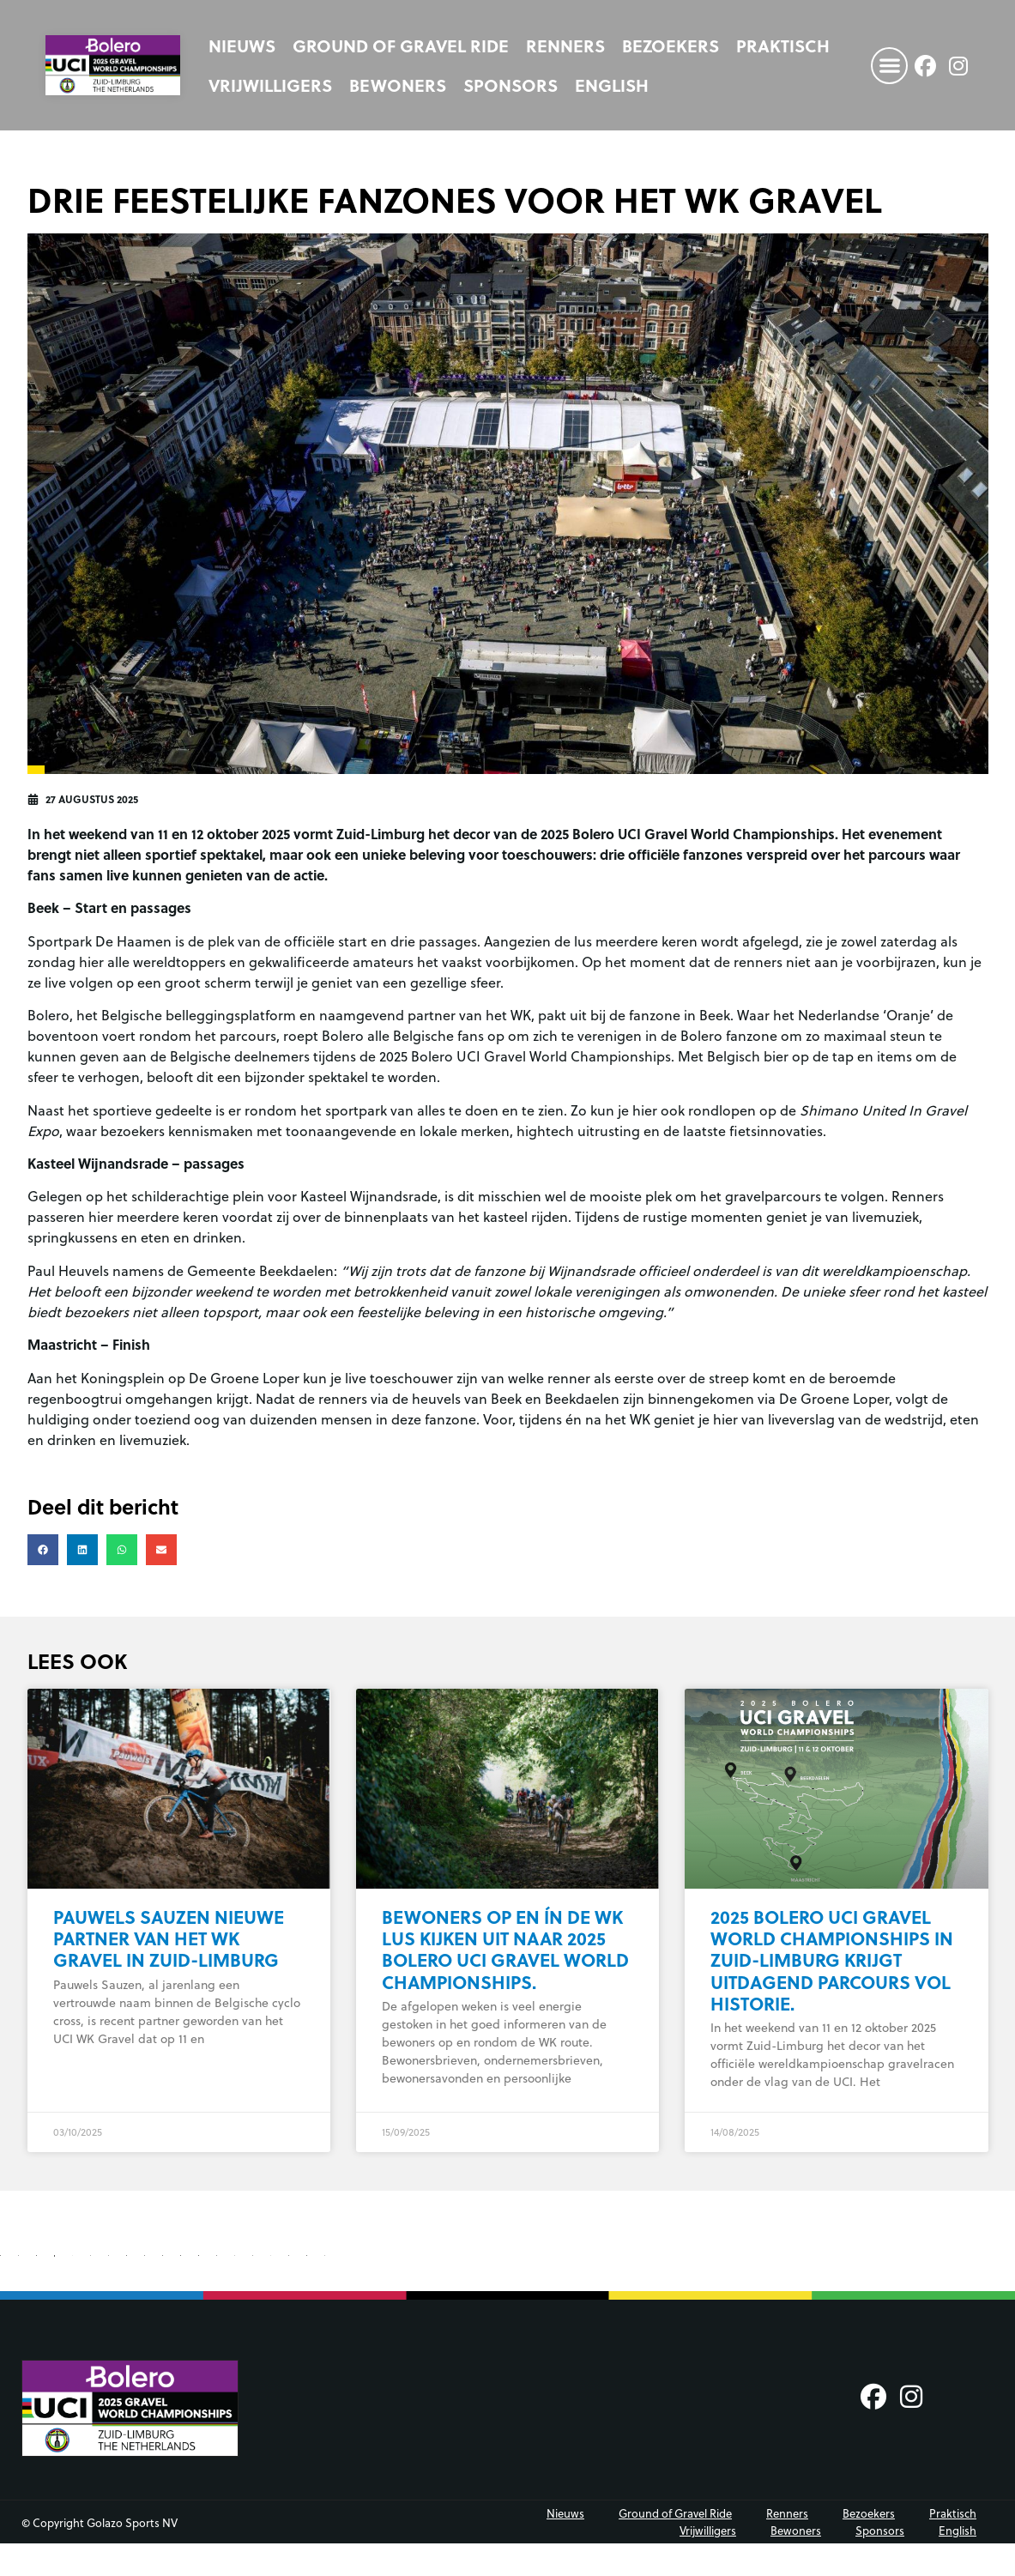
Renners (565, 45)
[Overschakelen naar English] (611, 85)
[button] (889, 65)
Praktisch (783, 45)
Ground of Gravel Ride (401, 45)
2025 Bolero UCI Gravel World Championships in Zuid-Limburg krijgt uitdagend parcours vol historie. (831, 1960)
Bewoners (397, 85)
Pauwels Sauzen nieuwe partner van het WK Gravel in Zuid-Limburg (168, 1938)
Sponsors (510, 85)
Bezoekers (670, 45)
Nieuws (241, 45)
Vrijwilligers (270, 85)
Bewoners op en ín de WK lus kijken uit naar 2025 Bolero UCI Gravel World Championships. (505, 1949)
